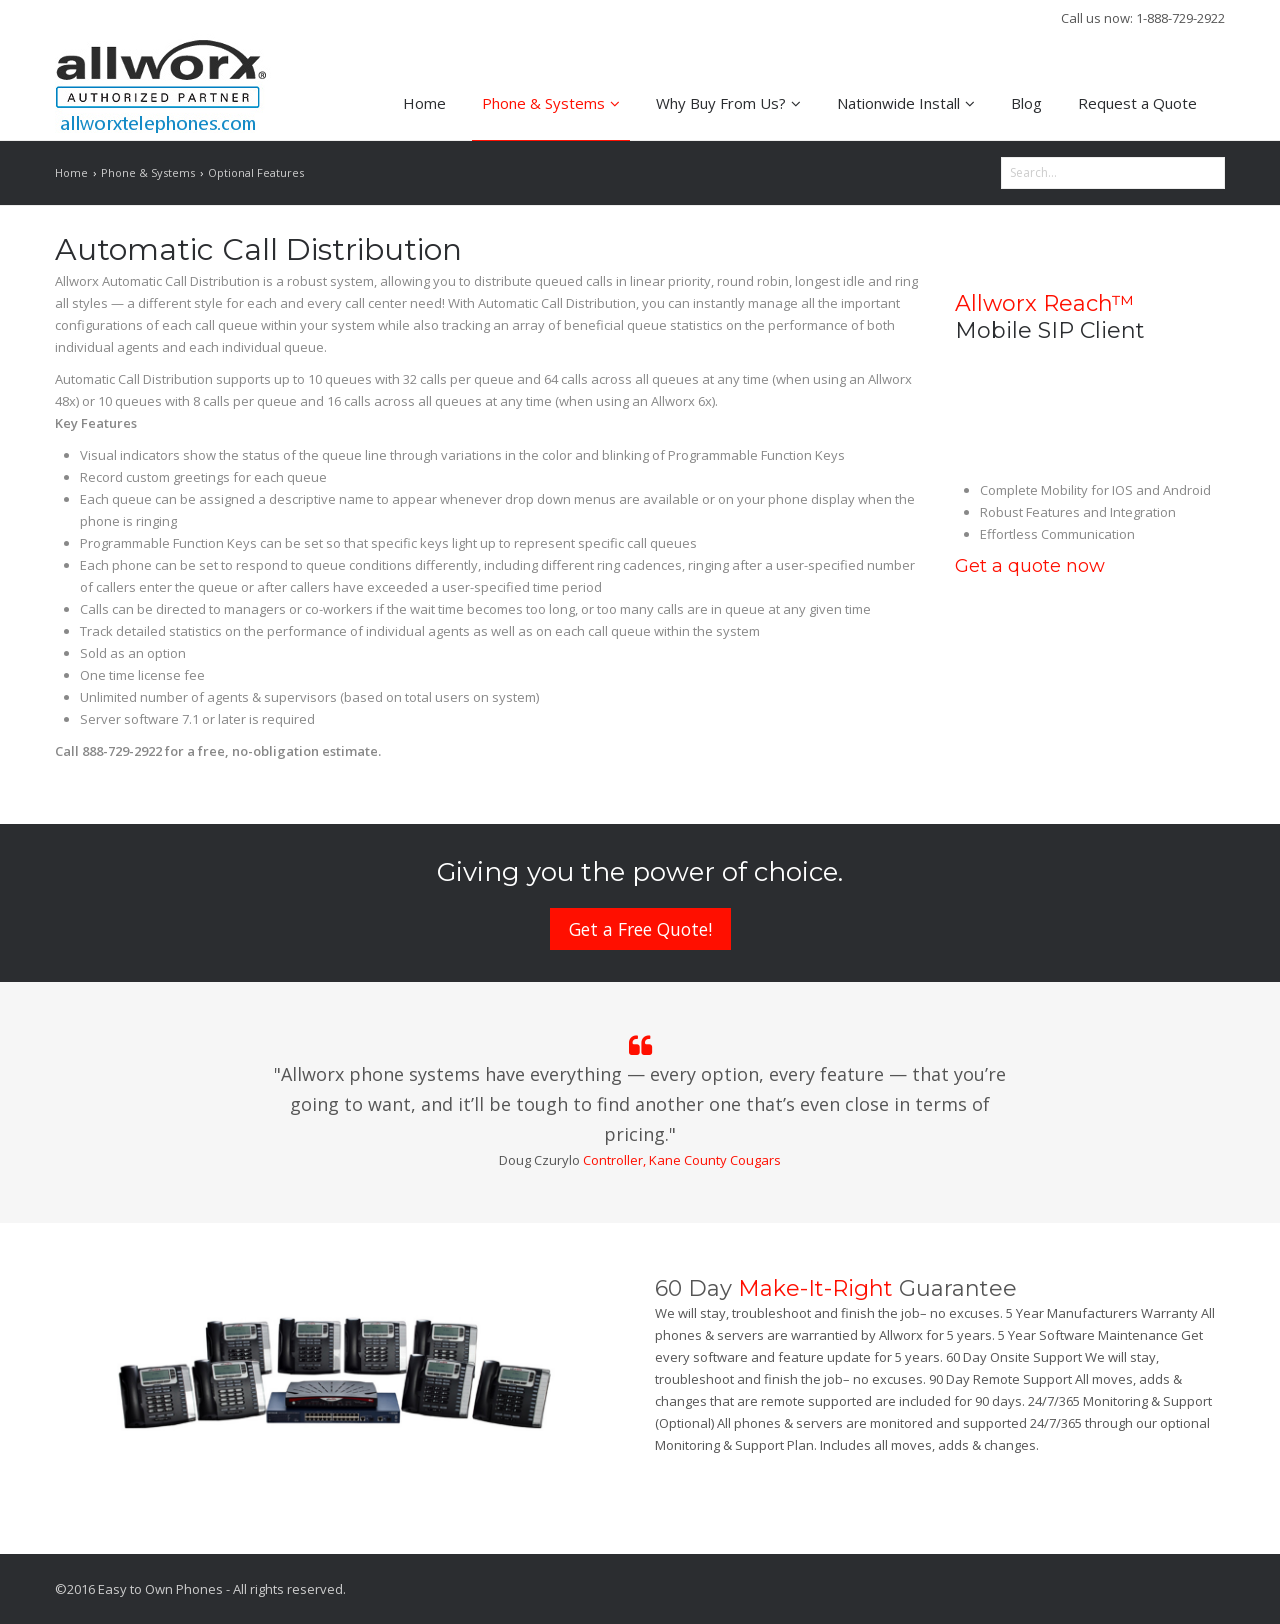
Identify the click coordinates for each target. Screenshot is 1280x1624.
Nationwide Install (906, 103)
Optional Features (256, 172)
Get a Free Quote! (640, 929)
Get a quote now (1030, 566)
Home (424, 103)
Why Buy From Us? (728, 103)
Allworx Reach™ (1044, 303)
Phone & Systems (551, 103)
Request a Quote (1137, 103)
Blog (1026, 103)
